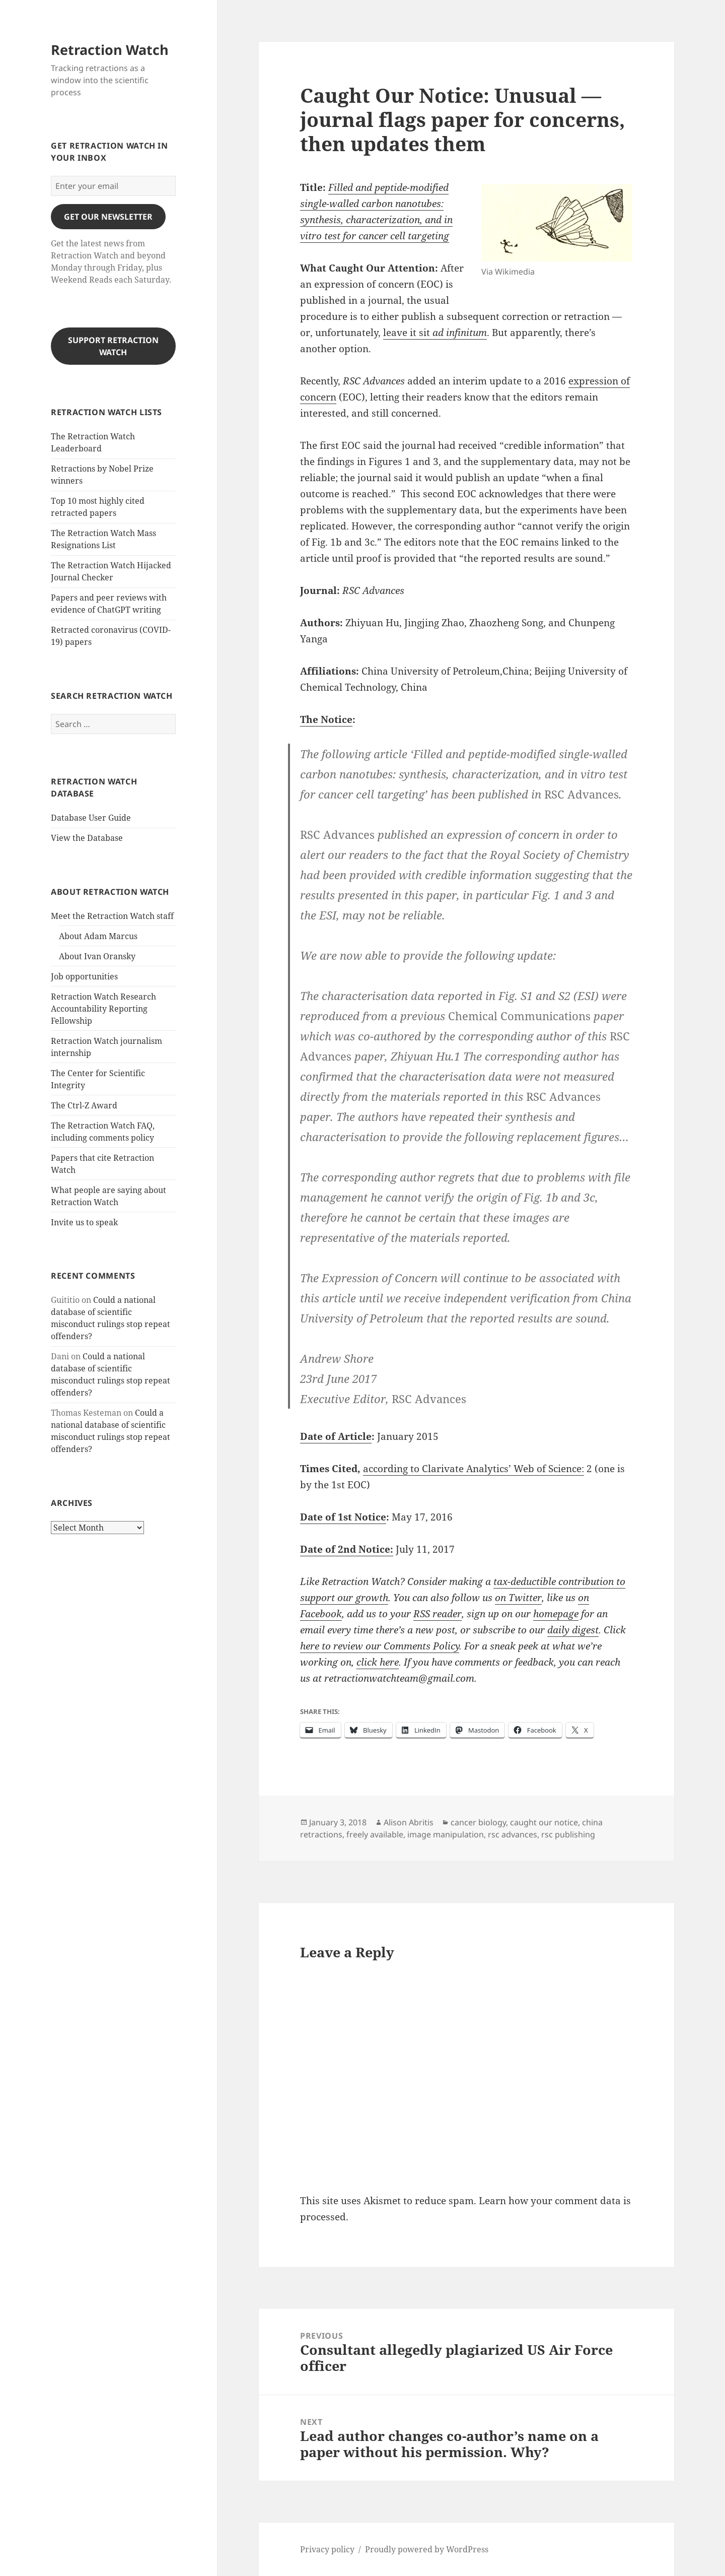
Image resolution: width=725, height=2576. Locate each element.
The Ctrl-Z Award (84, 1105)
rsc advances (512, 1834)
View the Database (87, 837)
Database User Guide (91, 817)
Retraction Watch (110, 49)
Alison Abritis (408, 1822)
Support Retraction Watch (113, 346)
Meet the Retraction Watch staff (112, 915)
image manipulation (445, 1834)
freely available (374, 1834)
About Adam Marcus (98, 936)
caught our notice (544, 1822)
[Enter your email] (113, 186)
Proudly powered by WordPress (426, 2549)
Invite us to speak (84, 1222)
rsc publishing (568, 1834)
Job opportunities (84, 976)
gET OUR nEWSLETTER (108, 216)
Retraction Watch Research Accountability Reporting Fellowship (103, 1008)
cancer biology (478, 1822)
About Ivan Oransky (97, 956)
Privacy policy (327, 2549)
